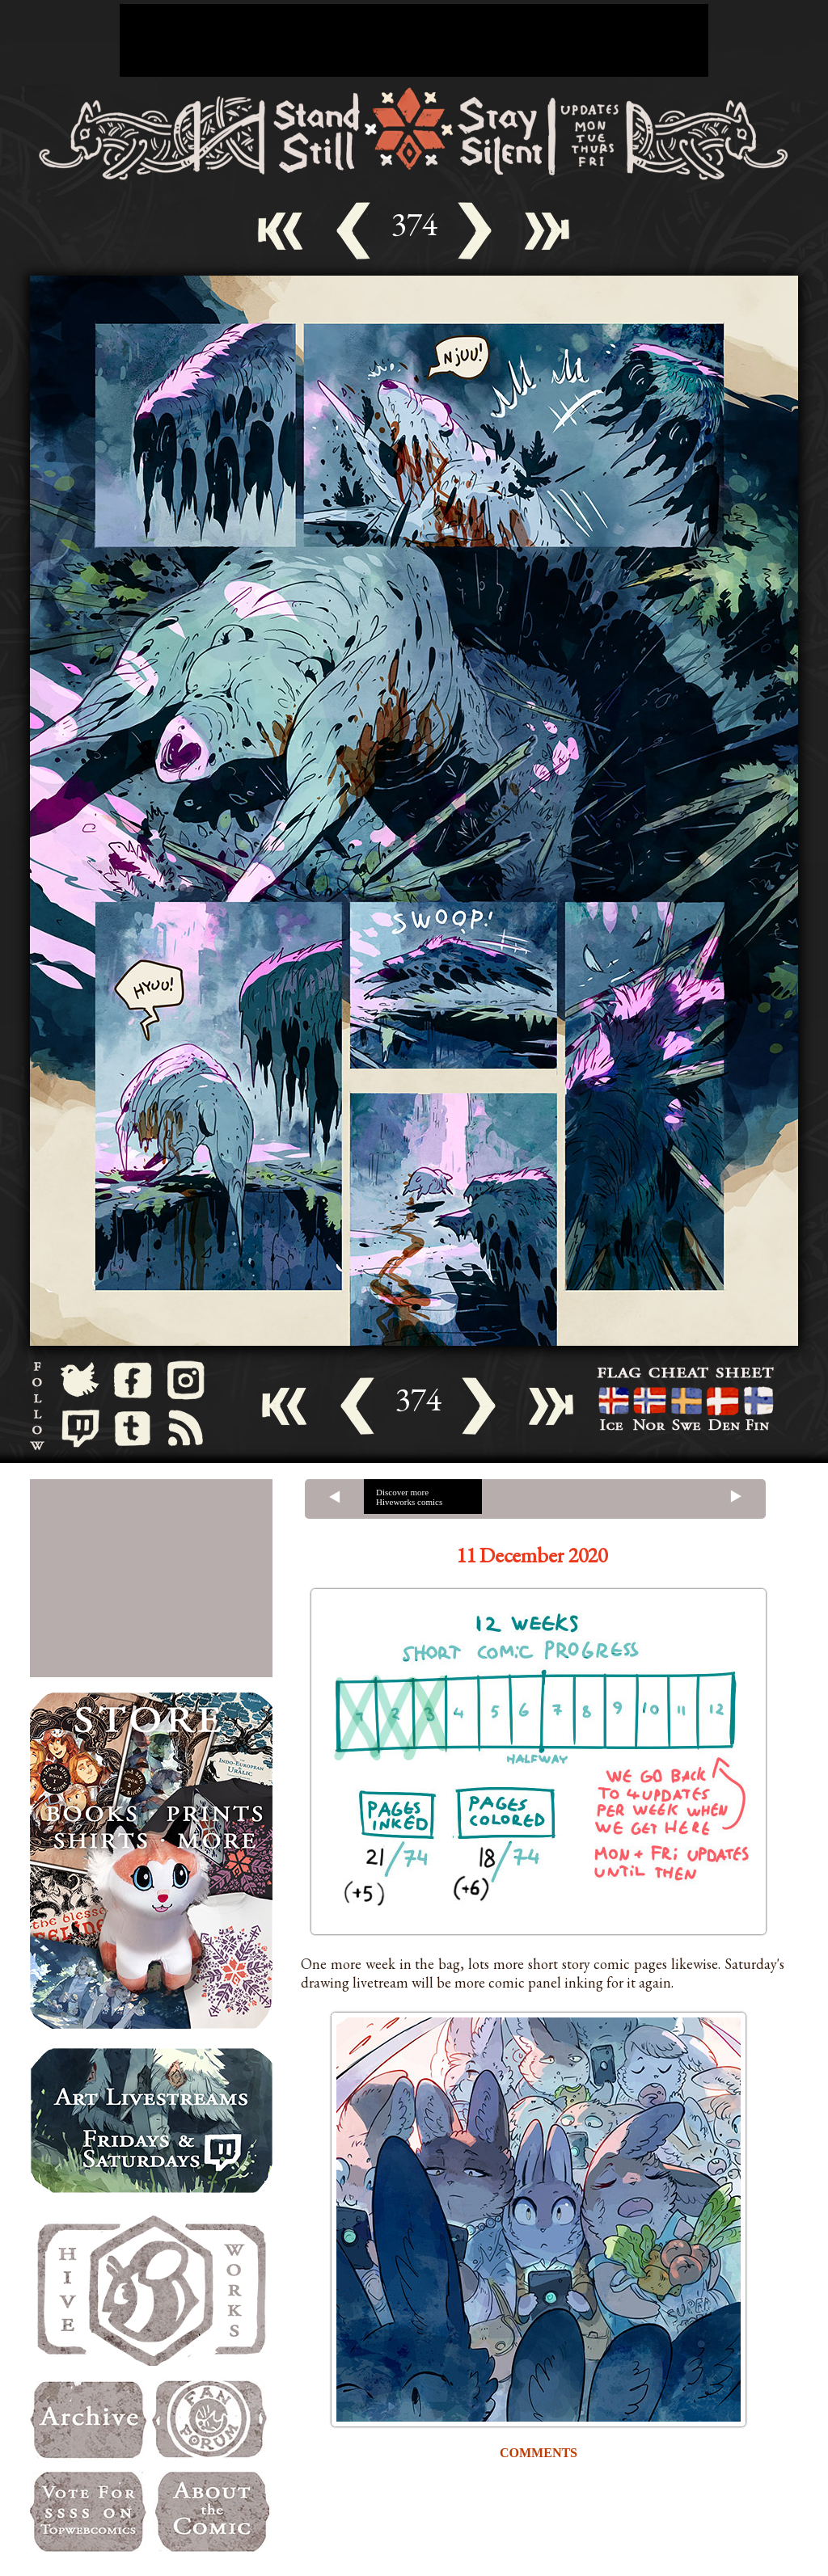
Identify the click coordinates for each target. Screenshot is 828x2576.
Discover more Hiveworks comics (409, 1497)
